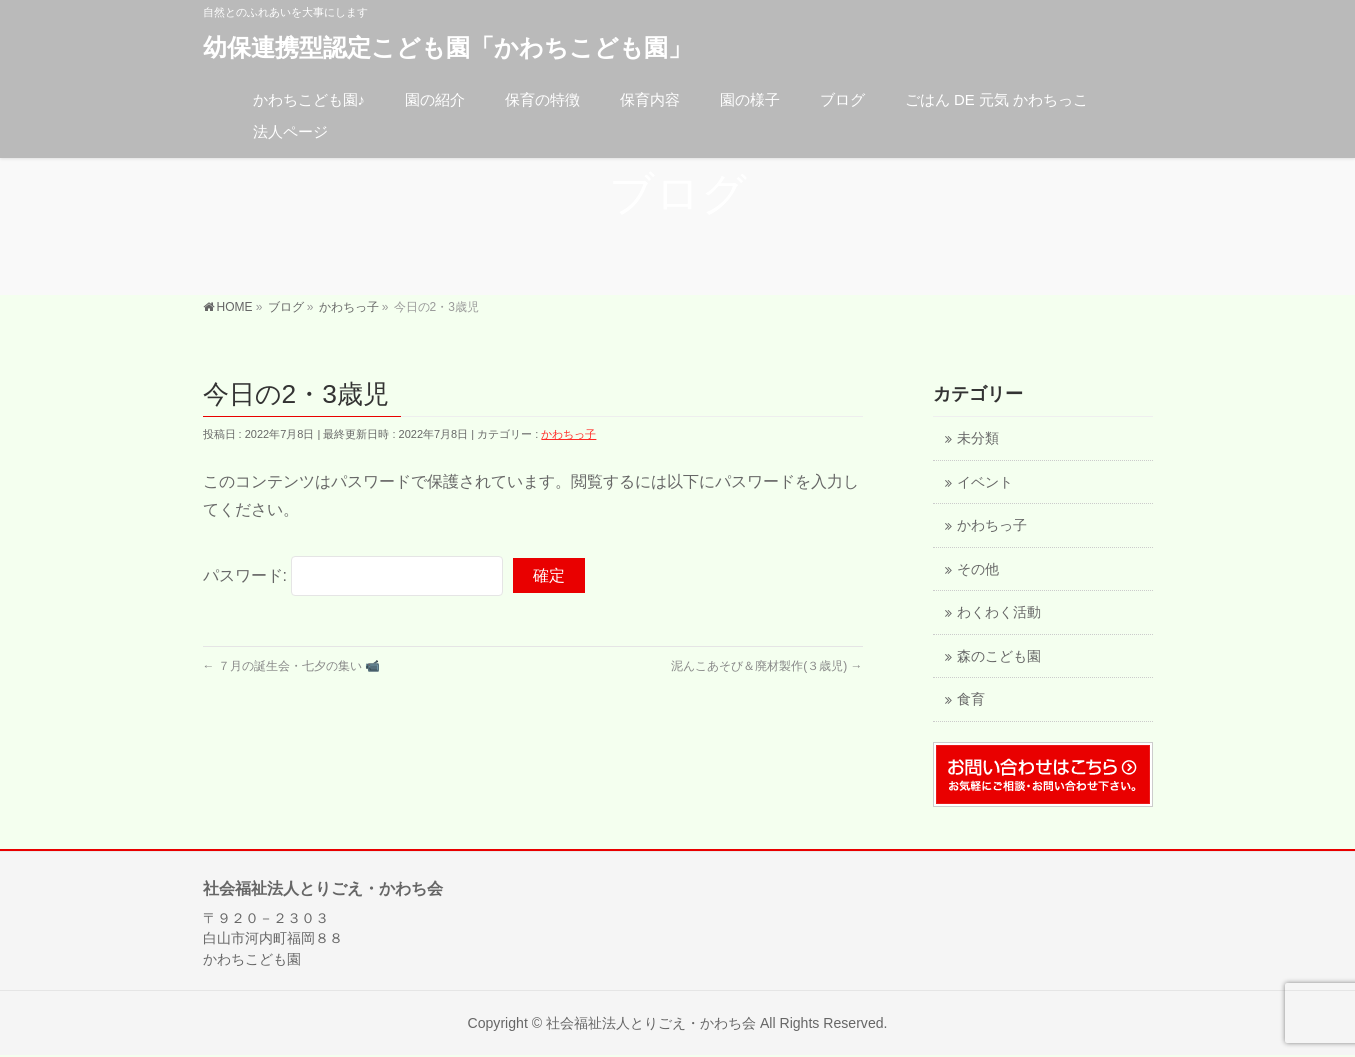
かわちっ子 (568, 434)
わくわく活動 (999, 612)
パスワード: (353, 575)
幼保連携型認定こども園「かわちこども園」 (447, 47)
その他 (978, 569)
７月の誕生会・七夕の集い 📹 (292, 666)
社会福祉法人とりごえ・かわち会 (651, 1023)
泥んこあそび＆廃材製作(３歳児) (766, 666)
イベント (985, 482)
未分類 (978, 438)
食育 (971, 699)
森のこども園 (999, 656)
